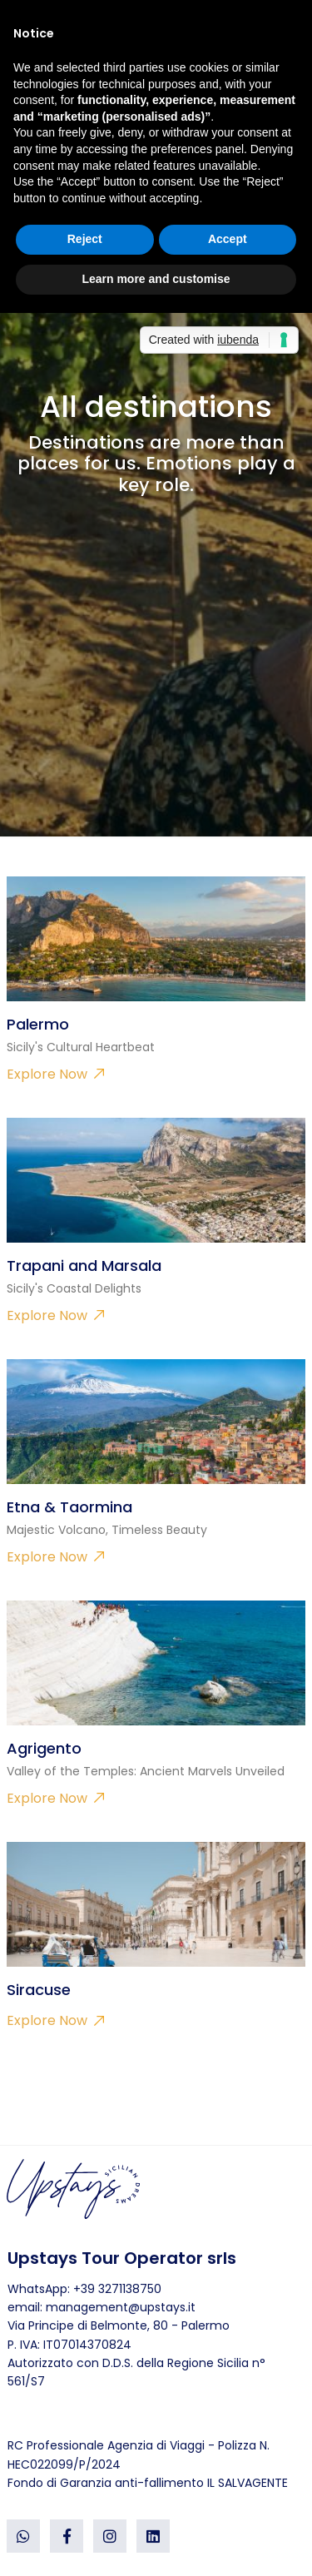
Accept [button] (227, 239)
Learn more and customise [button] (156, 278)
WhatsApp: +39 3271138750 (84, 2289)
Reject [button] (84, 239)
